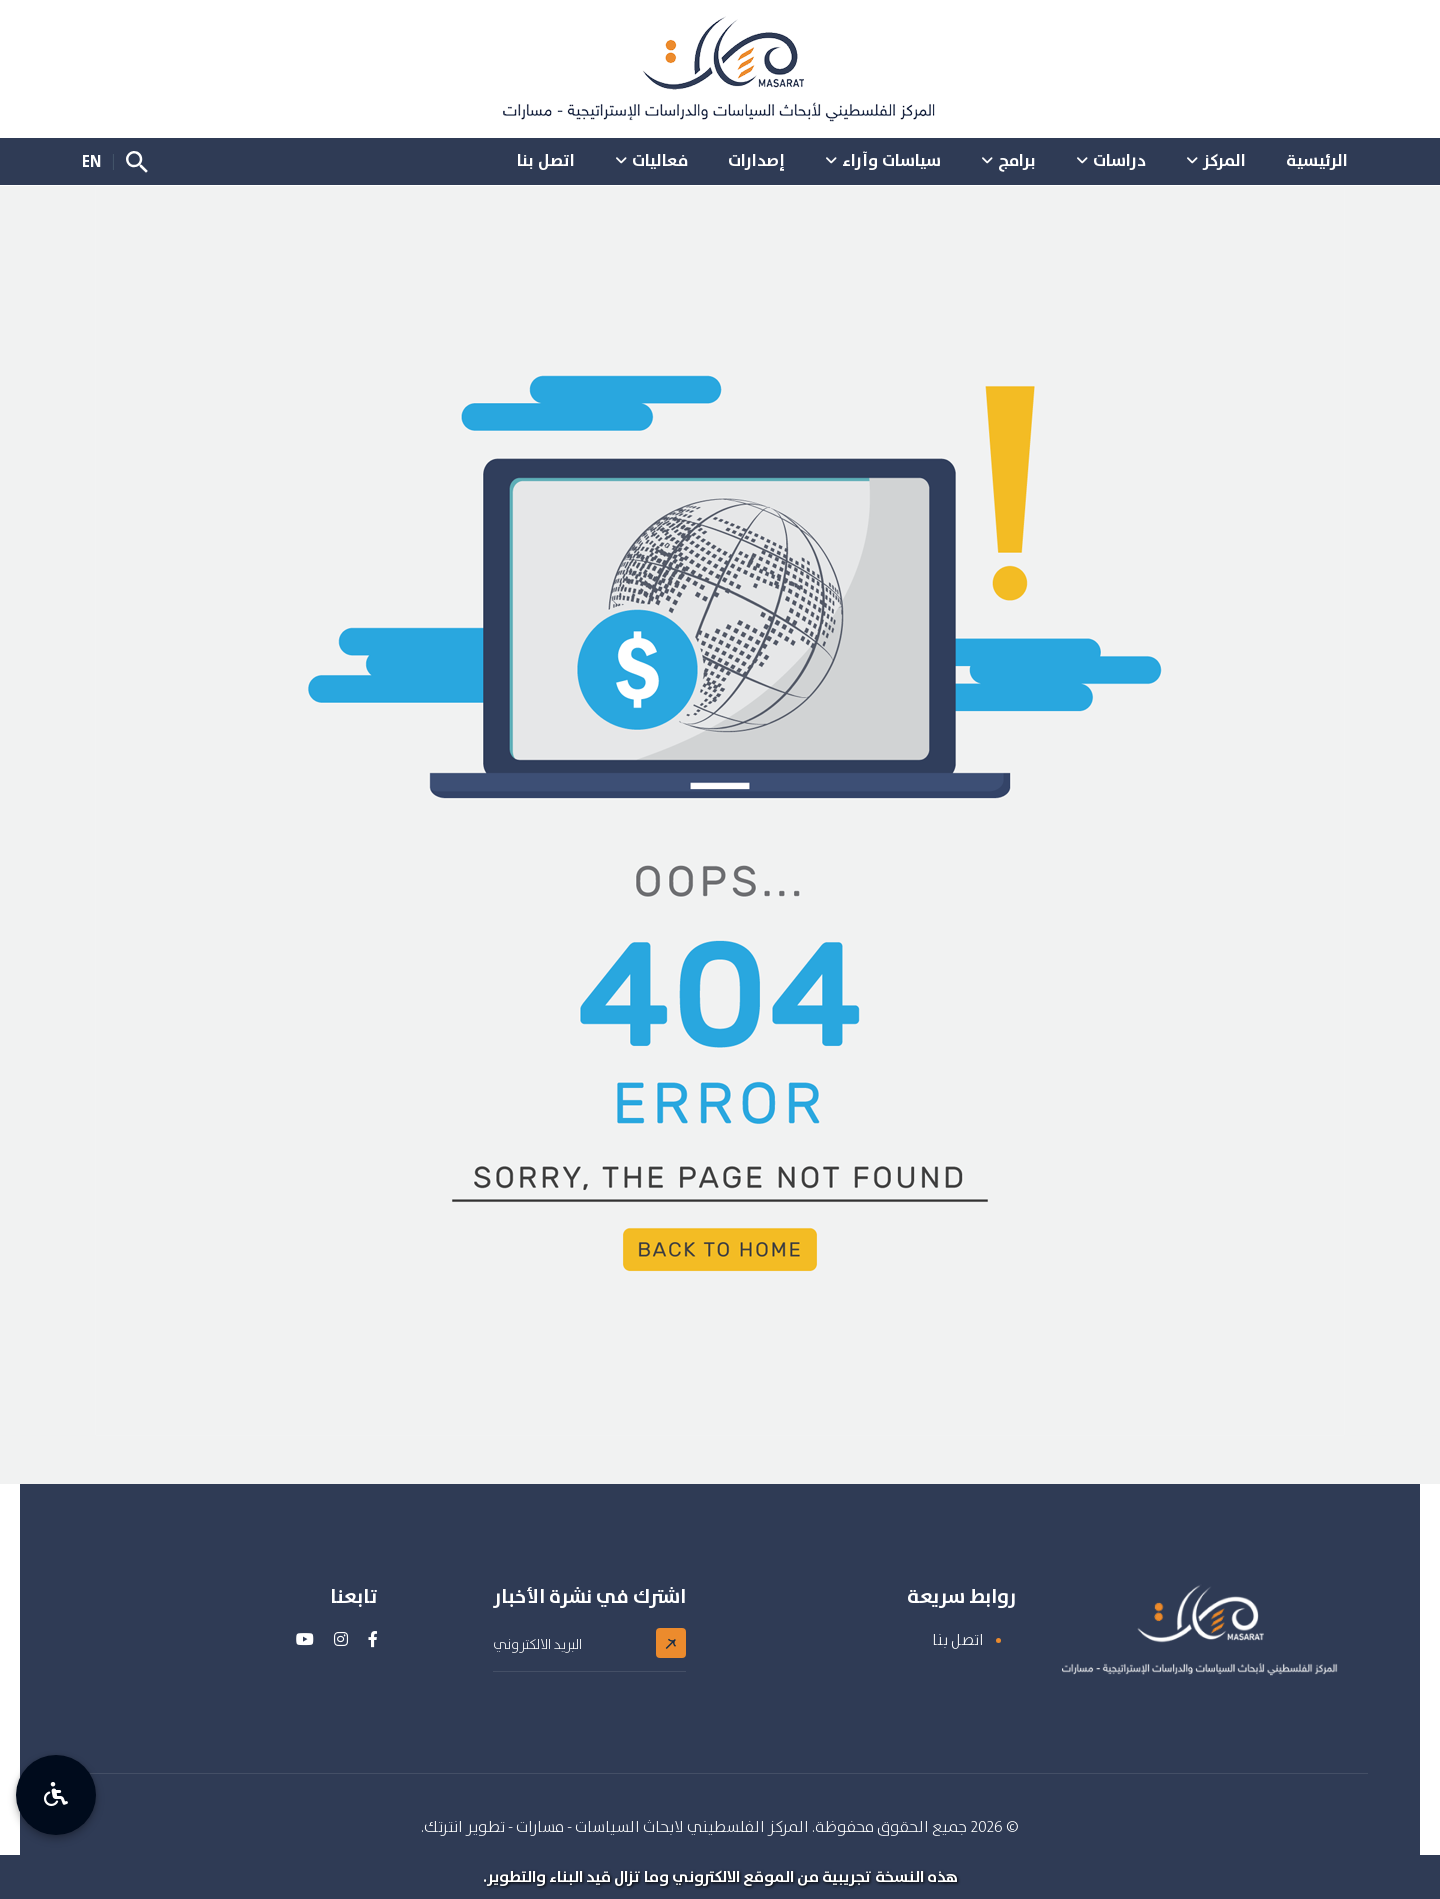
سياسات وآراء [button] (891, 160)
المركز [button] (1224, 160)
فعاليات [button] (660, 160)
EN (91, 161)
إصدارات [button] (756, 160)
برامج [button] (1017, 160)
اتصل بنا (958, 1639)
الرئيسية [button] (1317, 160)
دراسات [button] (1119, 160)
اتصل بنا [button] (546, 160)
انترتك (443, 1826)
